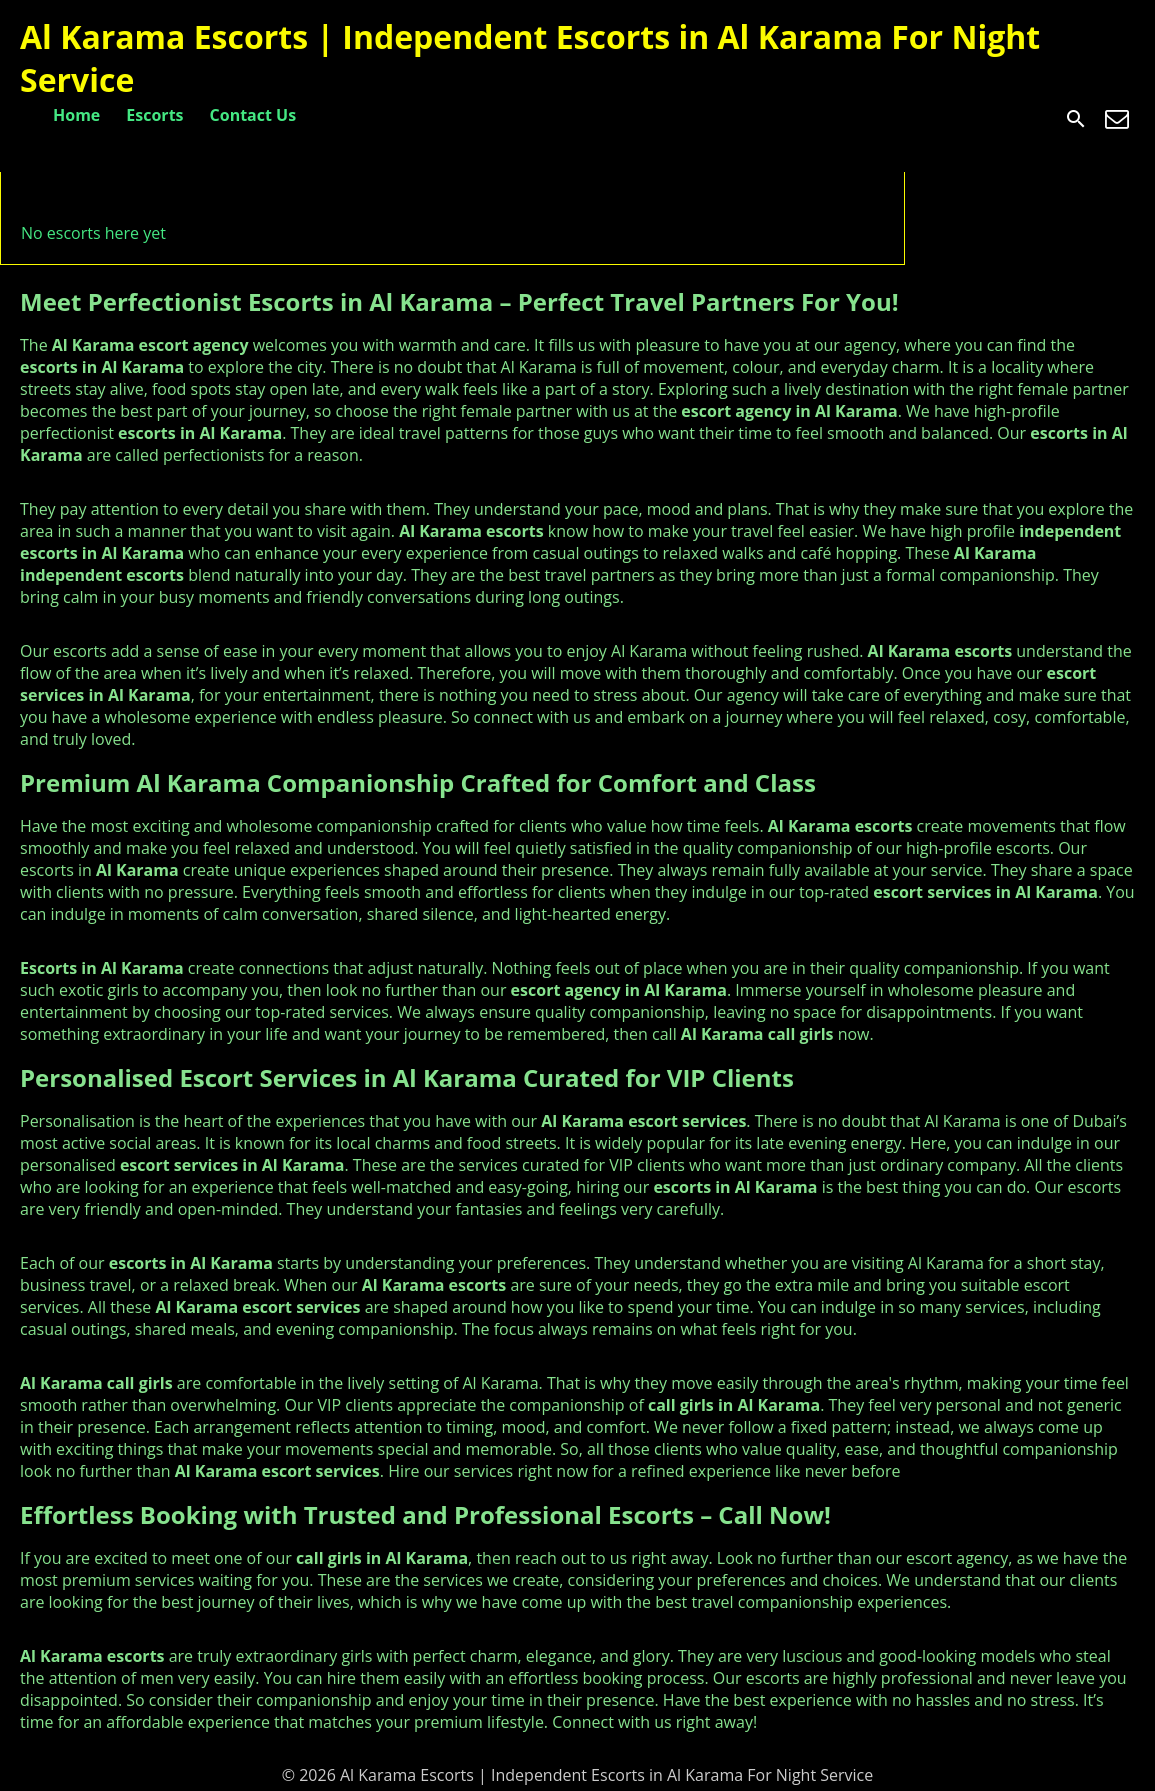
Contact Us (253, 115)
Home (76, 115)
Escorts (154, 115)
